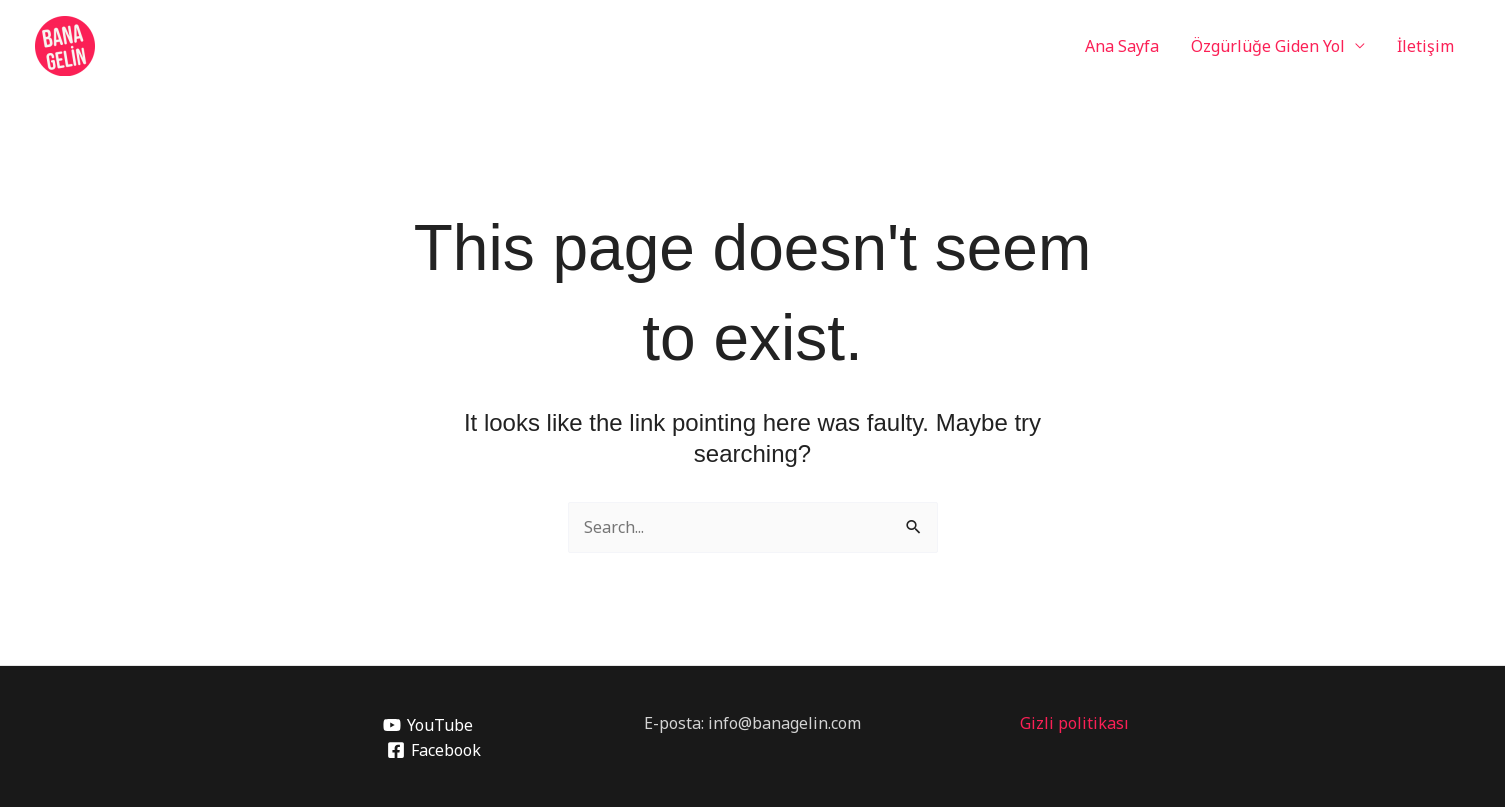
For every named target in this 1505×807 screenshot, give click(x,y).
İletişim (1425, 46)
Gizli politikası (1074, 723)
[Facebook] (433, 750)
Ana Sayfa (1122, 46)
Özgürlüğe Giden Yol (1268, 46)
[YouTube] (427, 725)
